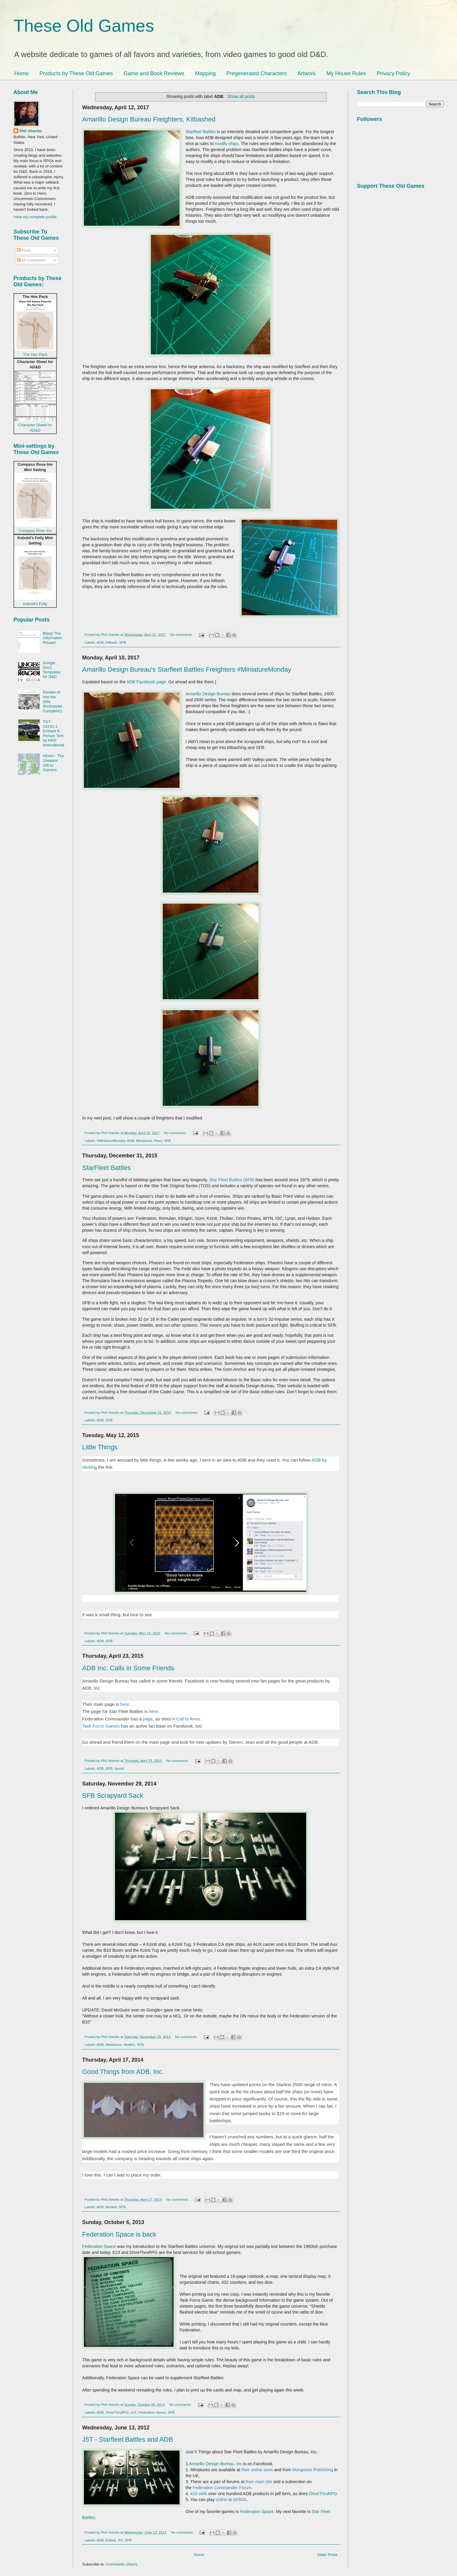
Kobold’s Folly (35, 604)
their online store (257, 2469)
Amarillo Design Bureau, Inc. (216, 2463)
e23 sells (198, 2493)
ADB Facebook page (146, 681)
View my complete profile (34, 217)
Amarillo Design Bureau (207, 693)
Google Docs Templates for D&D (51, 670)
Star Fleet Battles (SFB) (231, 1179)
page (148, 1718)
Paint (158, 1140)
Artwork (306, 73)
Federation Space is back (119, 2234)
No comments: (182, 634)
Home (21, 73)
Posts (24, 250)
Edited (111, 2540)
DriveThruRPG (117, 2412)
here (124, 1704)
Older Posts (327, 2554)
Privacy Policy (393, 73)
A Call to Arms (186, 1718)
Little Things (99, 1447)
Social (119, 1768)
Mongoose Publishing (312, 2469)
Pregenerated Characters (256, 73)
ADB (100, 642)
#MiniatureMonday (111, 1140)
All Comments (31, 260)
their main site (259, 2481)
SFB (122, 642)
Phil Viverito (30, 131)
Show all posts (241, 96)
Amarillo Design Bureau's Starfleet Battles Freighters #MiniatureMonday (186, 669)
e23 (134, 2412)
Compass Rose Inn (35, 530)
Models (129, 2044)
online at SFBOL (231, 2499)
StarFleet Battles (106, 1167)
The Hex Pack (35, 354)
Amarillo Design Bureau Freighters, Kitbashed (148, 119)
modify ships (226, 143)
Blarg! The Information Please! (52, 638)
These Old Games (83, 25)
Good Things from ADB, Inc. (123, 2071)
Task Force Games (101, 1725)
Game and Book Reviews (154, 73)
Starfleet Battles (200, 131)
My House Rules (346, 73)
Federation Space (99, 2246)
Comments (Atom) (121, 2564)
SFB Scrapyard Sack (112, 1795)
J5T (120, 2540)
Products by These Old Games (76, 73)
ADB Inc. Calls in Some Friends (128, 1668)
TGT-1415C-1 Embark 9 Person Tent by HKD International (53, 733)
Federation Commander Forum (222, 2487)
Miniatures (144, 1140)
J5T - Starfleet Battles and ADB (127, 2439)
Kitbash (111, 642)
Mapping (205, 73)
